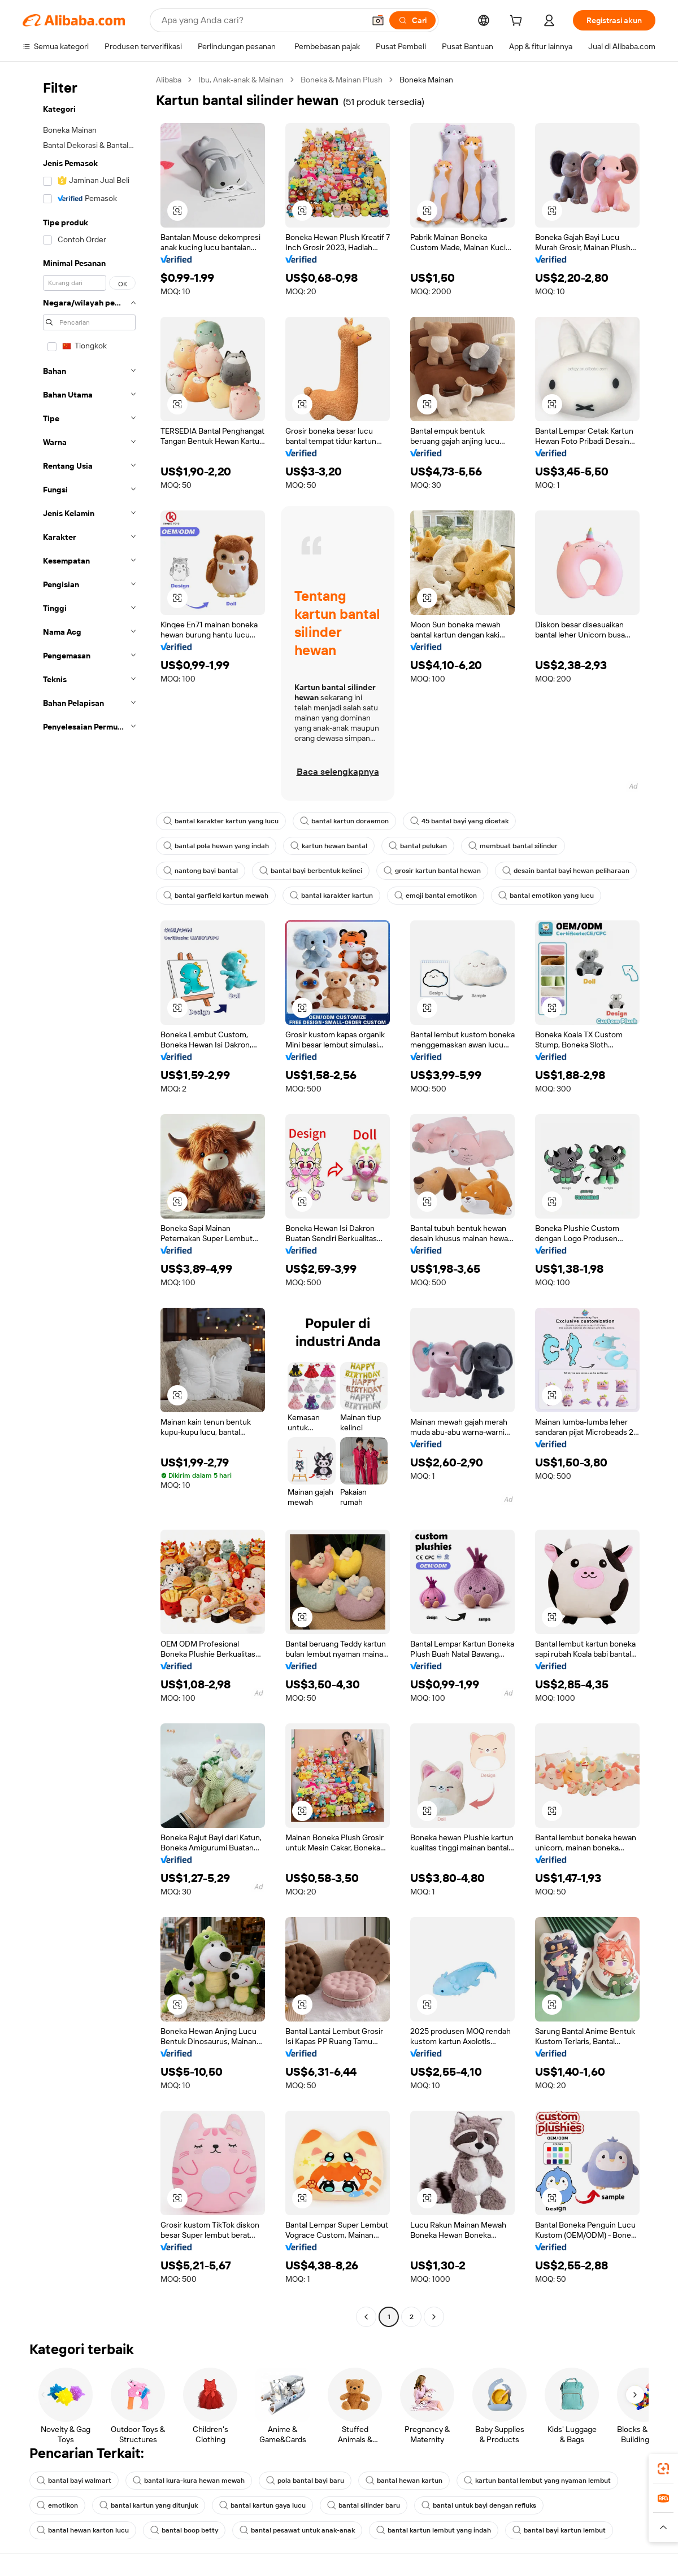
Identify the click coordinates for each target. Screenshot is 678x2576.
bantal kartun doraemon (344, 821)
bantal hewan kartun (404, 2480)
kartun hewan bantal (328, 845)
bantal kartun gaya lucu (262, 2505)
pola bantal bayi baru (305, 2480)
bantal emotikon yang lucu (546, 895)
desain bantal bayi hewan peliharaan (565, 870)
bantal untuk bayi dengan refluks (478, 2505)
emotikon (57, 2505)
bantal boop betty (184, 2530)
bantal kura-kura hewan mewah (189, 2480)
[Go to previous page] (366, 2317)
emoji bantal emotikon (435, 895)
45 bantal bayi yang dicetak (459, 821)
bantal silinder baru (363, 2505)
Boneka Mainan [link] (426, 79)
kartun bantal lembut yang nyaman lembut (537, 2480)
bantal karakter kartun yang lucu (221, 821)
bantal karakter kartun (331, 895)
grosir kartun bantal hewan (432, 870)
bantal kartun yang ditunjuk (148, 2505)
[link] (663, 2468)
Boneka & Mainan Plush (342, 79)
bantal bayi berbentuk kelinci (310, 870)
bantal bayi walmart (74, 2480)
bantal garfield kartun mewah (215, 895)
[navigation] (85, 1200)
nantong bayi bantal (200, 870)
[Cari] (412, 20)
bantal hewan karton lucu (83, 2530)
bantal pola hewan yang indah (216, 845)
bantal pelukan (418, 845)
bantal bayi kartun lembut (559, 2530)
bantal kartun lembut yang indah (433, 2530)
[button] (378, 20)
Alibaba (168, 79)
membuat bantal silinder (513, 845)
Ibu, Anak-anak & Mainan (241, 79)
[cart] (518, 22)
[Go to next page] (434, 2317)
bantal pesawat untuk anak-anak (297, 2530)
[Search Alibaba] (262, 20)
